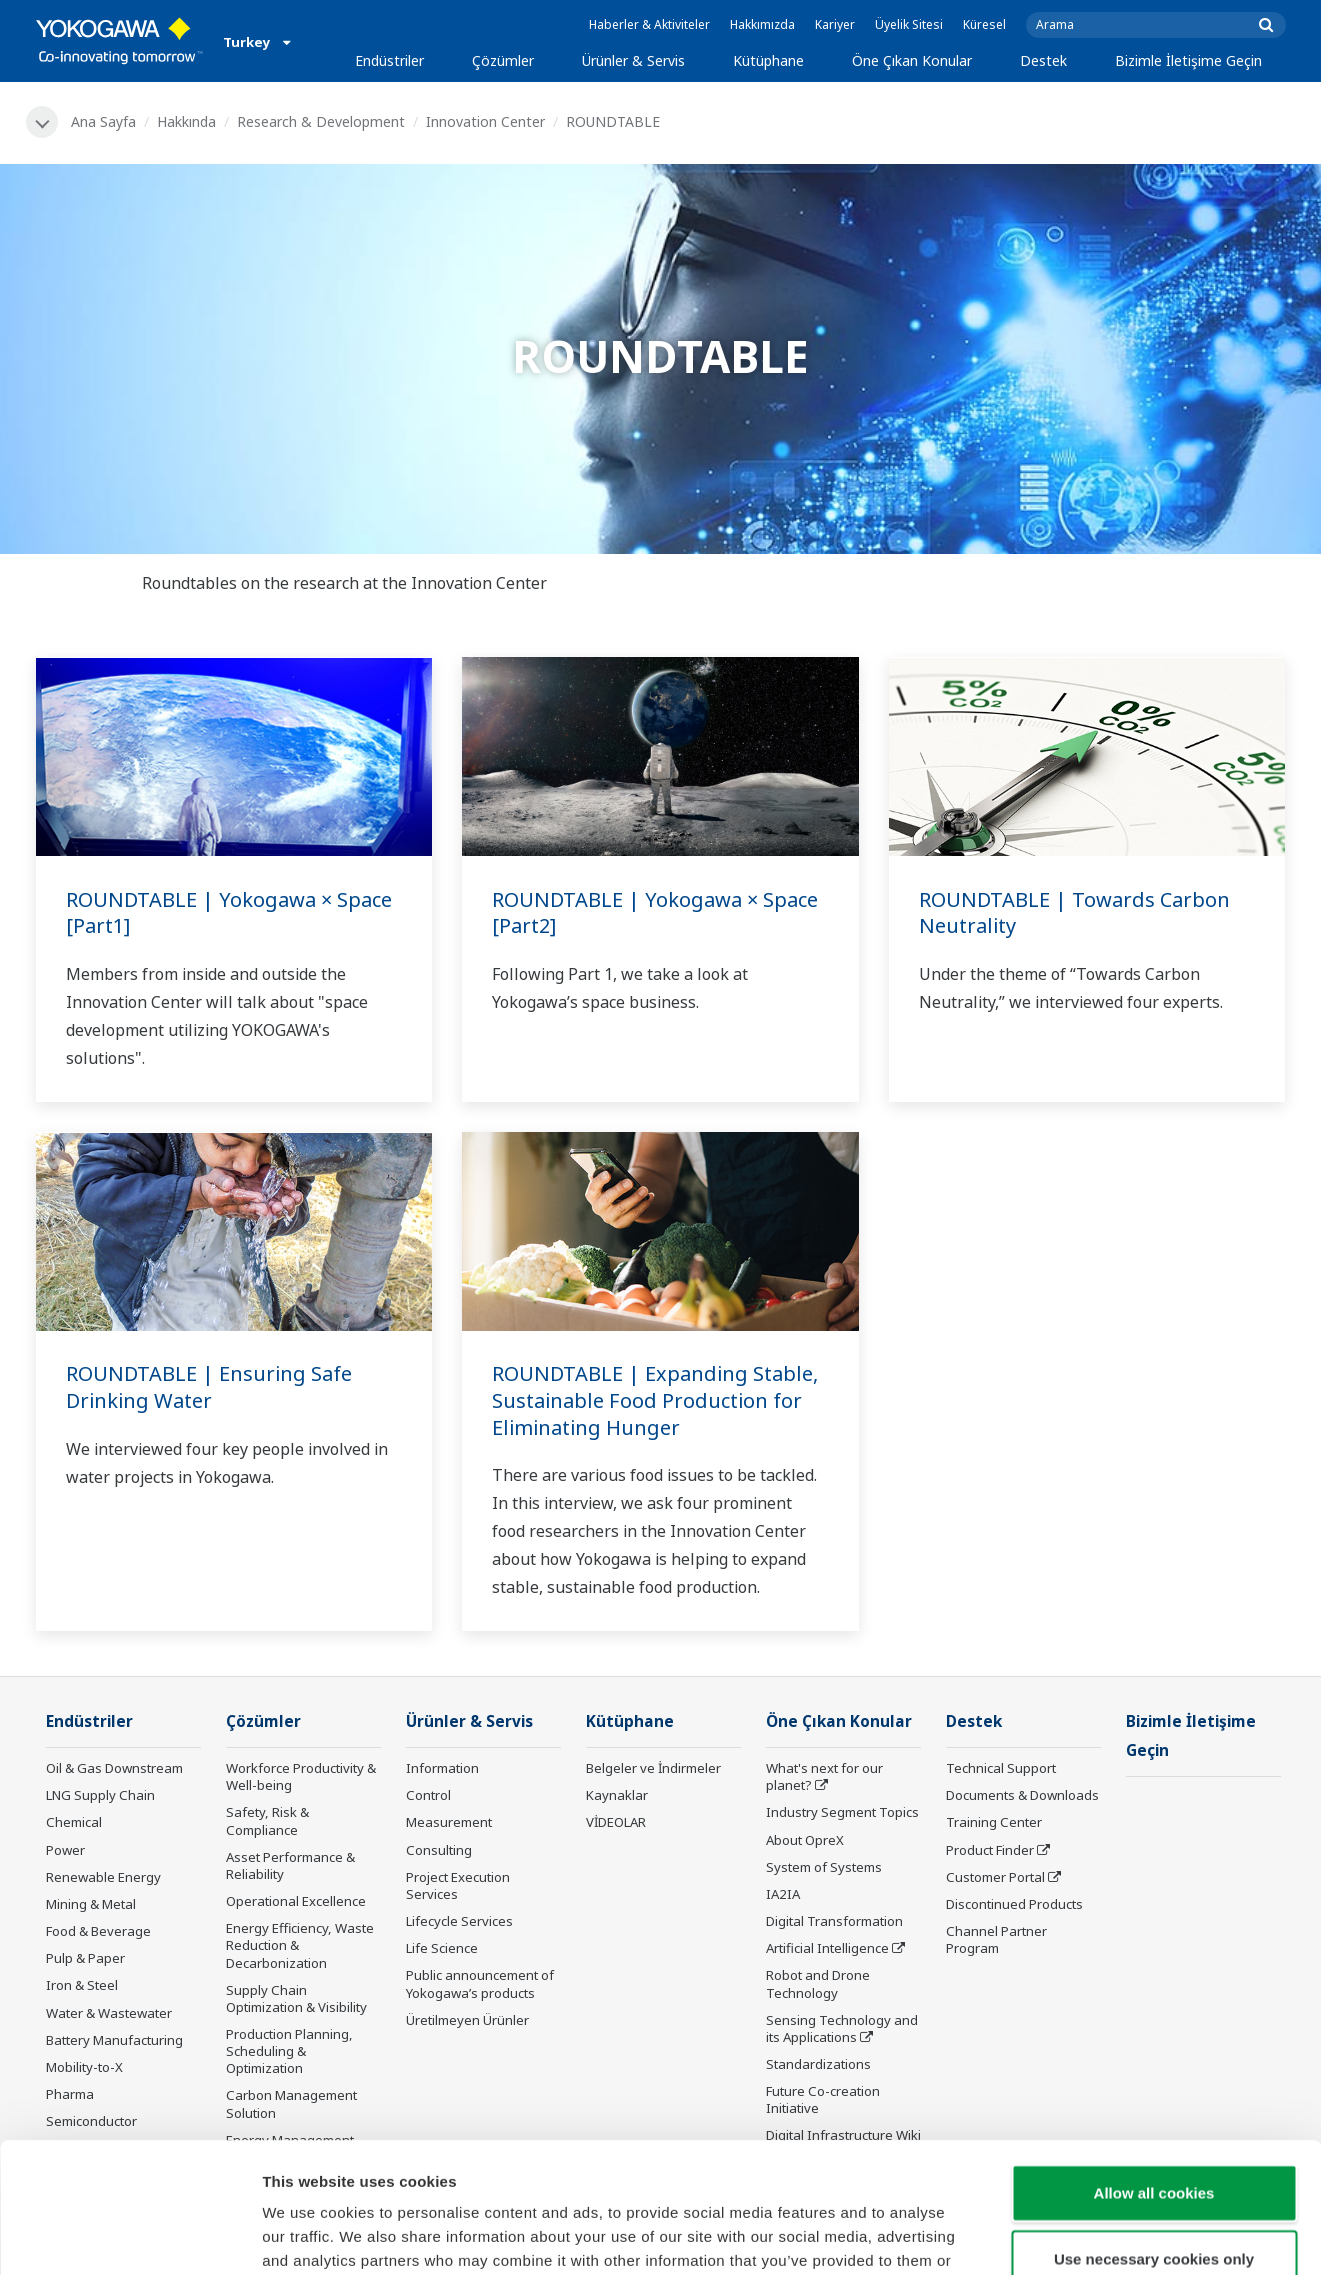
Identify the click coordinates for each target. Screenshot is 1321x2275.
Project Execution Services (458, 1885)
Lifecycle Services (459, 1921)
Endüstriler (389, 60)
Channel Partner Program (996, 1939)
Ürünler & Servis (633, 60)
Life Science (442, 1948)
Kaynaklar (617, 1795)
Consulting (439, 1850)
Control (428, 1795)
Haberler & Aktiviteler (649, 24)
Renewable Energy (103, 1877)
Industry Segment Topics (842, 1812)
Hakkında (186, 121)
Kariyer (835, 24)
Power (65, 1850)
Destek (1043, 60)
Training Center (994, 1822)
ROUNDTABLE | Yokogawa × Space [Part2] (655, 913)
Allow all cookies (1154, 2062)
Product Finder (990, 1850)
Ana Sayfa (103, 121)
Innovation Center (485, 121)
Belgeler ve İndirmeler (653, 1768)
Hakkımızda (762, 24)
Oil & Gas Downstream (114, 1768)
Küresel (984, 24)
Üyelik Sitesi (909, 24)
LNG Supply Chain (100, 1795)
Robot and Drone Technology (818, 1983)
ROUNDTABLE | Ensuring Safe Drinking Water (209, 1387)
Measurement (449, 1822)
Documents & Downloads (1022, 1795)
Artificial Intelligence (827, 1948)
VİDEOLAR (616, 1822)
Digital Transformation (834, 1921)
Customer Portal (995, 1877)
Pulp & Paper (85, 1958)
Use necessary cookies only (1154, 2128)
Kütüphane (768, 60)
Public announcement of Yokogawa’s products (480, 1983)
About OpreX (805, 1840)
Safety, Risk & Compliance (267, 1820)
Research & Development (321, 121)
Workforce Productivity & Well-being (301, 1776)
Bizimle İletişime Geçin (1188, 60)
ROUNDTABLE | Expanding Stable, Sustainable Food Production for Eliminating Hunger (655, 1400)
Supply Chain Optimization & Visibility (296, 1998)
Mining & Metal (91, 1904)
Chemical (74, 1822)
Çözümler (503, 60)
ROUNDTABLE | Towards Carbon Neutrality (1074, 913)
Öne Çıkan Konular (912, 60)
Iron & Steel (82, 1985)
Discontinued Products (1014, 1904)
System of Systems (824, 1867)
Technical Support (1001, 1768)
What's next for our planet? (824, 1776)
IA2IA (783, 1894)
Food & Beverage (98, 1931)
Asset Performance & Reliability (290, 1865)
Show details (1049, 2235)
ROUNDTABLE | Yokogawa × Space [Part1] (229, 913)
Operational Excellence (296, 1901)
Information (442, 1768)
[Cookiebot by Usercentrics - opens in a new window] (129, 2236)
